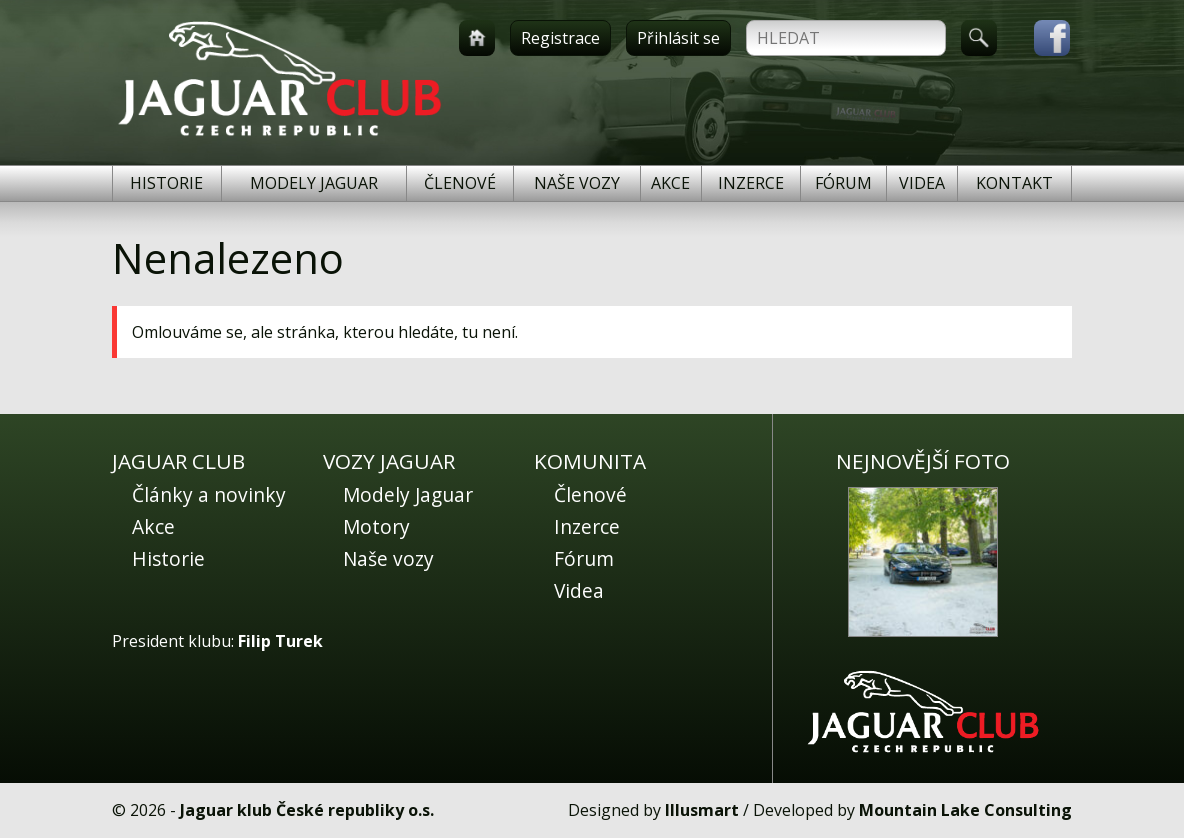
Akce (670, 183)
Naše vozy (577, 183)
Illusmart (702, 810)
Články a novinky (209, 494)
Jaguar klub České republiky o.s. (307, 810)
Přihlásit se (678, 38)
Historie (166, 183)
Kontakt (1014, 183)
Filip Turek (280, 641)
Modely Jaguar (314, 183)
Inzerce (751, 183)
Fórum (843, 183)
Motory (376, 526)
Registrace (560, 38)
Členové (460, 183)
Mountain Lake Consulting (965, 810)
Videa (922, 183)
